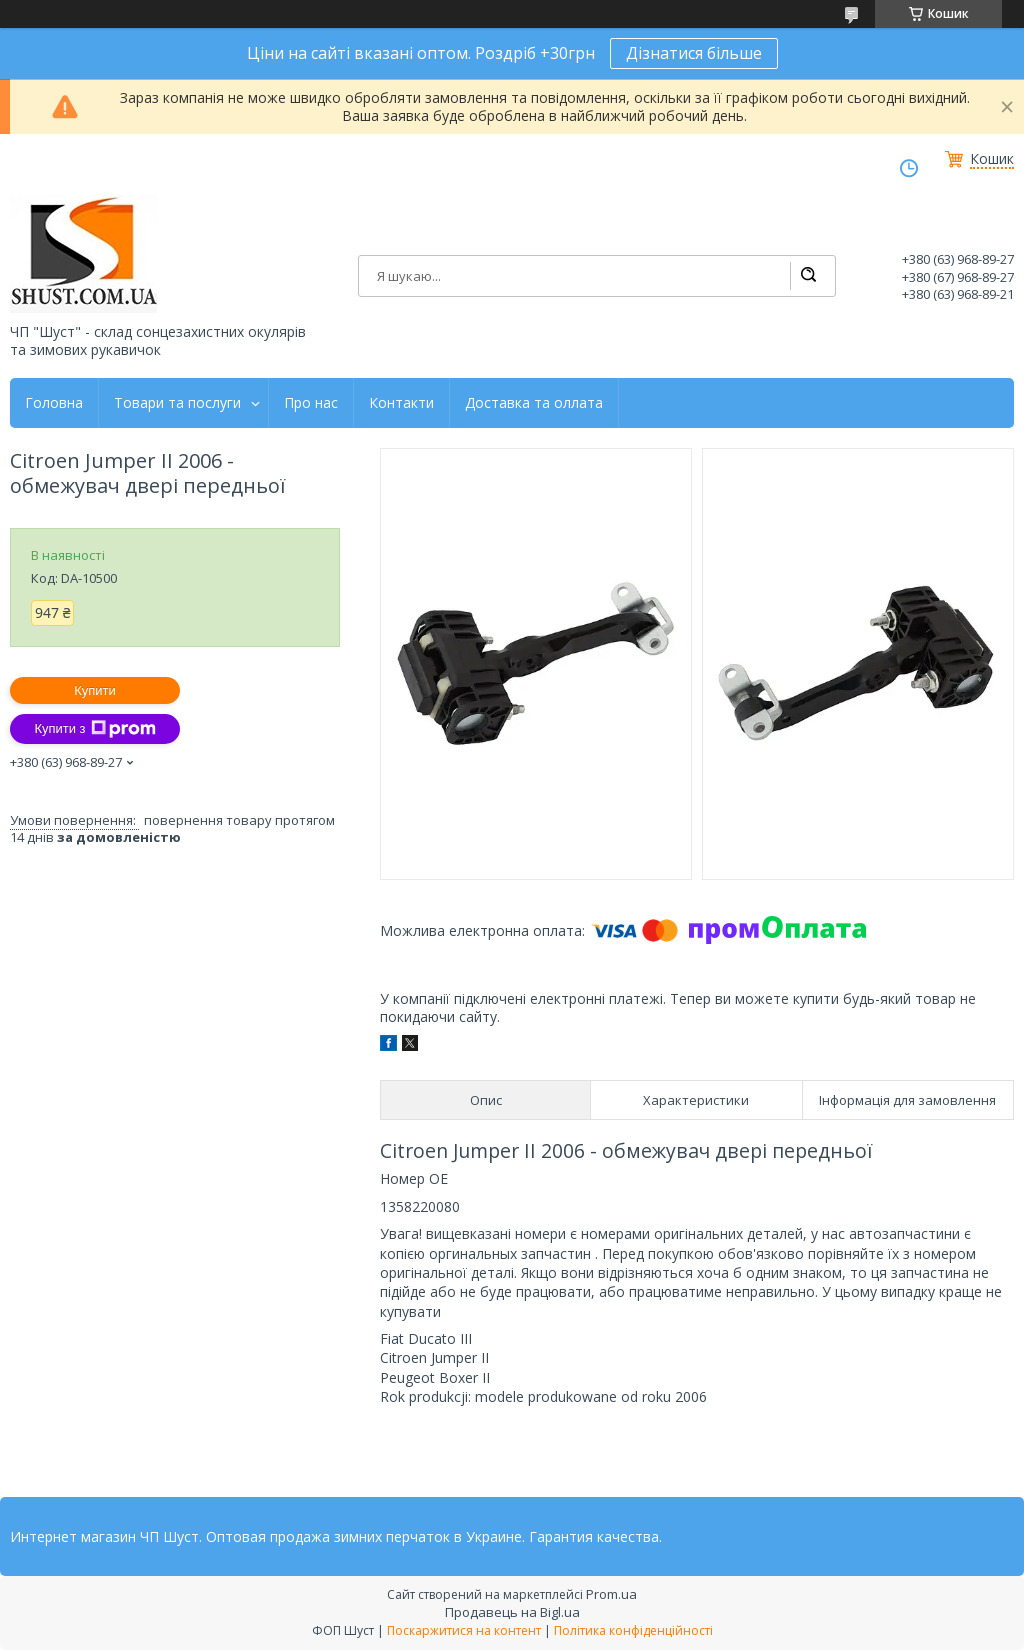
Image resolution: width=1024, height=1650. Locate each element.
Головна (54, 403)
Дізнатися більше (694, 53)
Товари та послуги (177, 403)
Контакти (401, 403)
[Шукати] (808, 276)
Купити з (94, 729)
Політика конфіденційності (633, 1630)
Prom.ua (611, 1594)
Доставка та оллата (534, 403)
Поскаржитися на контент (464, 1630)
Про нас (311, 403)
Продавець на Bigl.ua (512, 1612)
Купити (95, 690)
